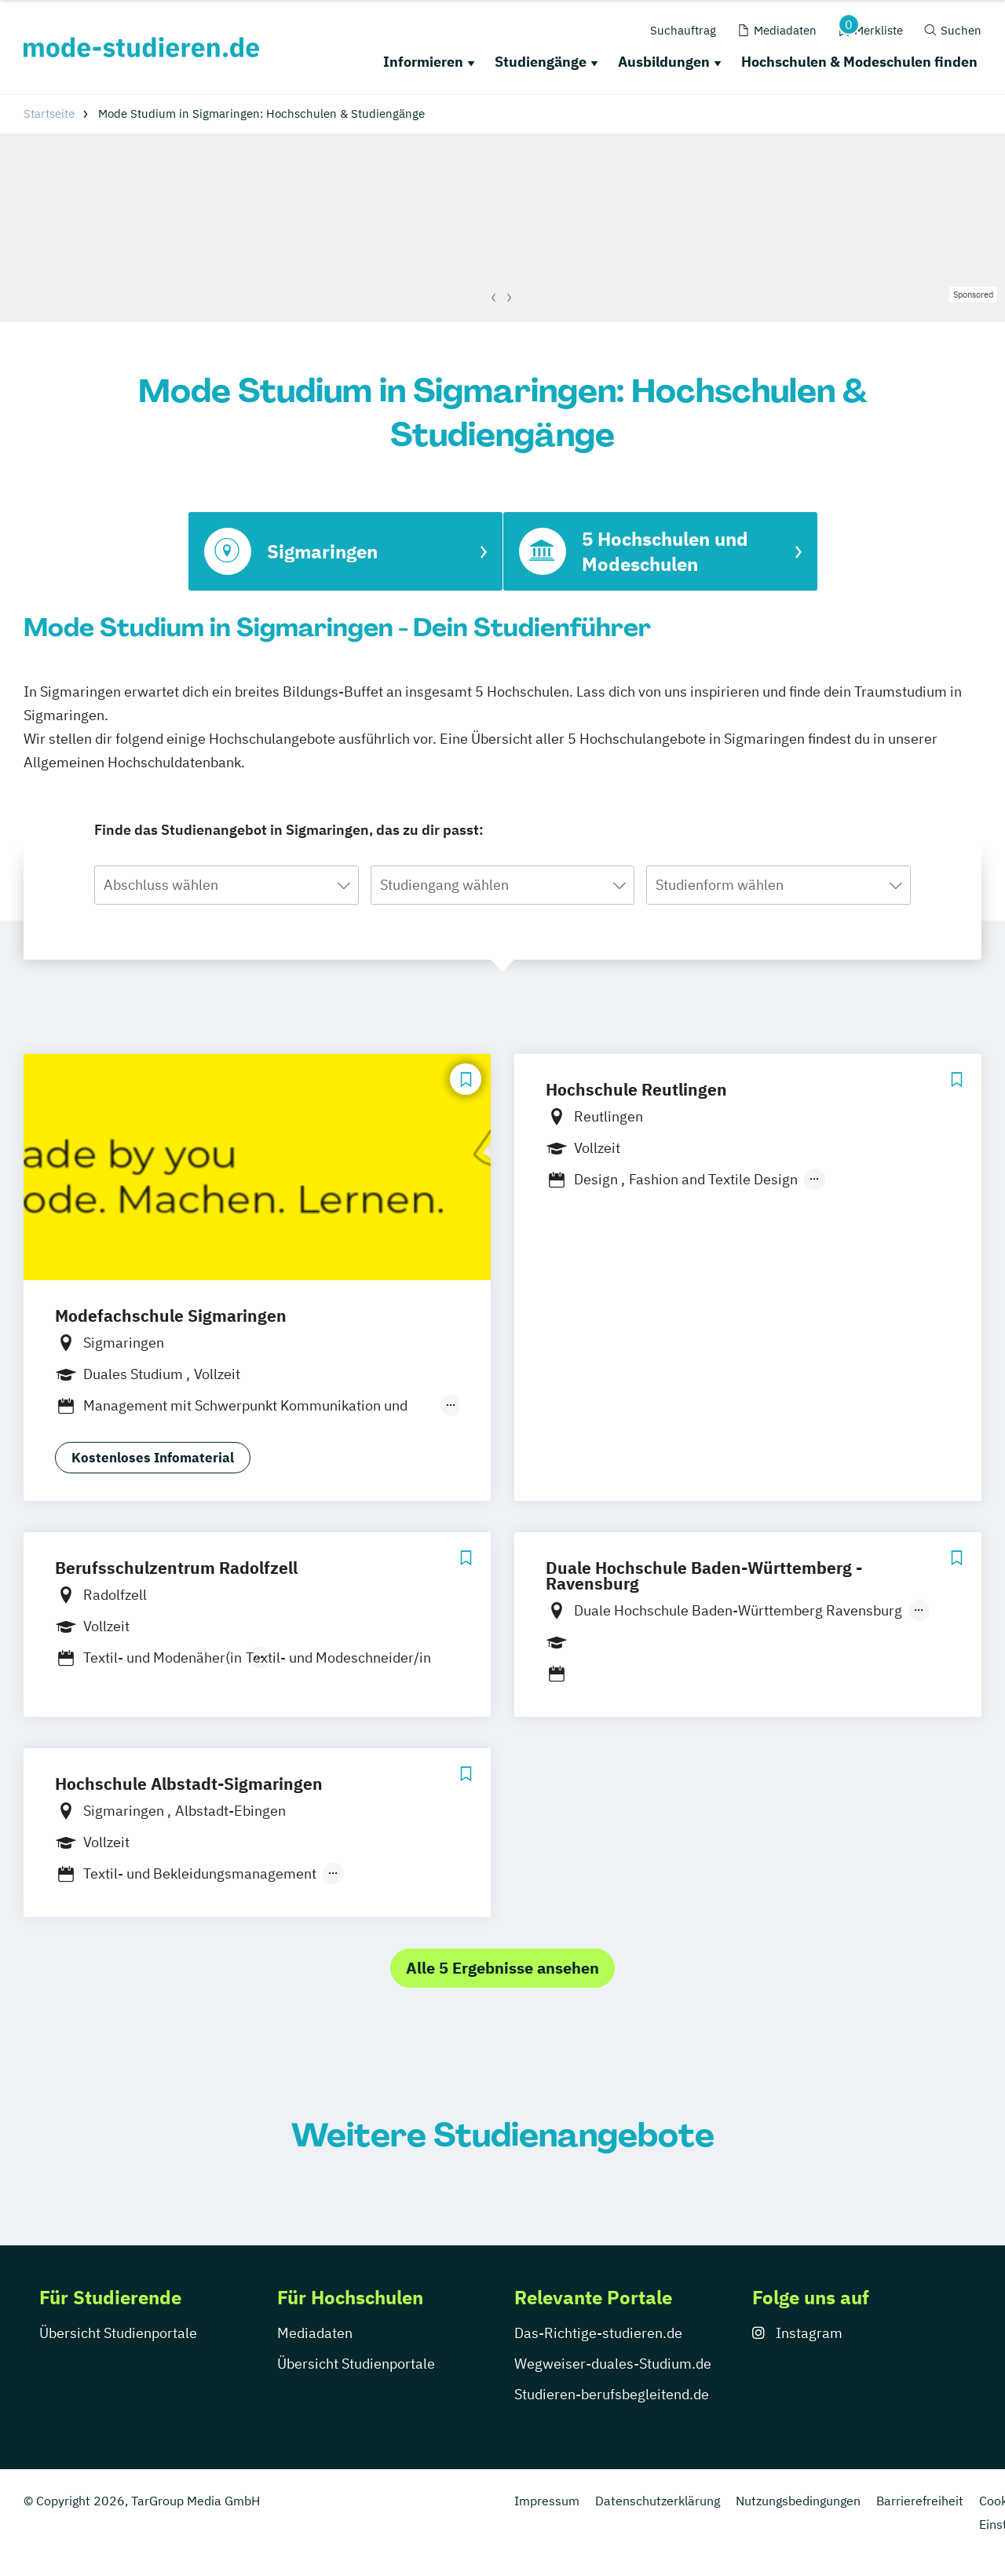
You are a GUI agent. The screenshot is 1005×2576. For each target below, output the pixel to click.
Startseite (49, 113)
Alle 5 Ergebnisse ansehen (502, 1967)
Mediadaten (315, 2333)
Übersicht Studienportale (118, 2333)
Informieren (423, 62)
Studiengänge (541, 62)
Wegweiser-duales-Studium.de (612, 2364)
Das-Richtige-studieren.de (598, 2333)
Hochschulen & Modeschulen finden (859, 62)
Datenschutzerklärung (657, 2500)
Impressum (546, 2500)
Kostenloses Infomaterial (152, 1457)
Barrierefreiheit (919, 2500)
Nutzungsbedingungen (798, 2500)
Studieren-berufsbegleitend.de (611, 2394)
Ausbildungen (664, 62)
